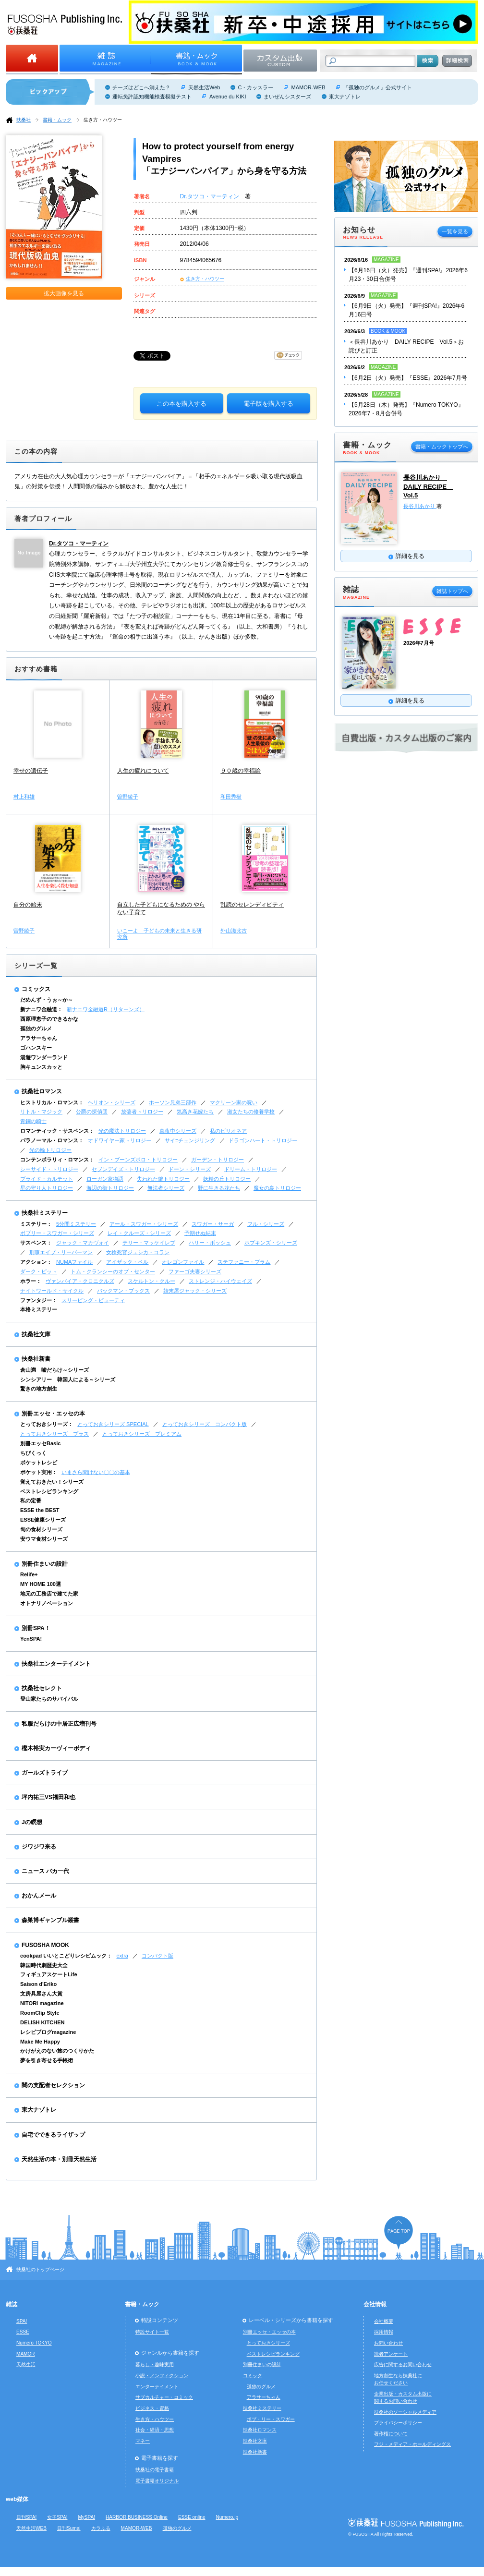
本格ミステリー (38, 1309)
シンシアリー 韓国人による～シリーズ (67, 1379)
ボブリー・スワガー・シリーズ (57, 1233)
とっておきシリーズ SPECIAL (113, 1424)
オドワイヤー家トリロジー (119, 1140)
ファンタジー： (38, 1300)
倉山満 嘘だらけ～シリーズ (54, 1370)
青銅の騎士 (33, 1121)
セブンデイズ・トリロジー (123, 1169)
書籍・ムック (57, 119)
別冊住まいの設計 (45, 1563)
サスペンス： (36, 1243)
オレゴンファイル (183, 1262)
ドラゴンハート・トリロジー (263, 1140)
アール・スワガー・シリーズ (143, 1224)
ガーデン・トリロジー (217, 1159)
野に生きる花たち (219, 1188)
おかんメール (39, 1895)
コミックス (36, 989)
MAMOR (25, 2354)
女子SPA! (57, 2517)
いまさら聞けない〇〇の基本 (95, 1472)
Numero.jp (227, 2517)
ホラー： (30, 1281)
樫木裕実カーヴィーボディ (56, 1748)
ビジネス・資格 (152, 2408)
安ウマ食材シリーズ (44, 1539)
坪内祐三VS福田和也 (48, 1797)
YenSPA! (31, 1639)
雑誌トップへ (452, 591)
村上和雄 (24, 796)
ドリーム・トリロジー (250, 1169)
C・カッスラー (255, 87)
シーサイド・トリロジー (49, 1169)
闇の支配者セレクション (53, 2085)
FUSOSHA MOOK (45, 1945)
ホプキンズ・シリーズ (270, 1243)
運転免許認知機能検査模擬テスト (152, 96)
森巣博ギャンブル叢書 (50, 1920)
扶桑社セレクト (42, 1688)
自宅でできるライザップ (53, 2134)
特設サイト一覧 (152, 2331)
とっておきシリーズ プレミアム (142, 1434)
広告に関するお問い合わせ (403, 2364)
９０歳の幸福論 (240, 770)
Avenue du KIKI (227, 96)
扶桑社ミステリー (45, 1212)
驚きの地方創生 (38, 1388)
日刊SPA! (26, 2517)
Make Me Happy (40, 2041)
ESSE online (192, 2517)
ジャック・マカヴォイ (82, 1243)
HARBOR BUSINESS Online (137, 2517)
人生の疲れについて (143, 770)
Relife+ (28, 1574)
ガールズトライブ (45, 1772)
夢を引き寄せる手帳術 (46, 2060)
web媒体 (17, 2499)
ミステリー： (36, 1224)
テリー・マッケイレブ (148, 1243)
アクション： (36, 1262)
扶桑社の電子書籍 (154, 2469)
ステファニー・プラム (244, 1262)
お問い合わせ (388, 2343)
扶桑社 (23, 119)
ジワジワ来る (39, 1846)
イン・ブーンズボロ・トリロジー (138, 1159)
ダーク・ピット (38, 1271)
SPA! (21, 2321)
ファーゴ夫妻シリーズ (195, 1271)
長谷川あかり (419, 506)
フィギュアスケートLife (48, 1974)
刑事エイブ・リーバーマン (61, 1252)
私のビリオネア (228, 1131)
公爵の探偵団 (92, 1111)
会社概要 (383, 2321)
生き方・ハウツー (103, 119)
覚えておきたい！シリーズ (52, 1482)
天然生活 (26, 2364)
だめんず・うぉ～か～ (46, 1000)
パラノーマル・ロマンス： (52, 1140)
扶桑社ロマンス (42, 1091)
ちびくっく (33, 1453)
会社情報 (375, 2304)
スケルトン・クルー (151, 1281)
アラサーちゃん (38, 1038)
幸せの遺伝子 (30, 770)
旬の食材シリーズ (41, 1529)
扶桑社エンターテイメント (56, 1663)
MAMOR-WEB (308, 87)
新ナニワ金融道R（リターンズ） (106, 1009)
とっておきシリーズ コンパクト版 (204, 1424)
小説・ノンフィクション (161, 2375)
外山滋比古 (233, 930)
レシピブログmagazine (48, 2032)
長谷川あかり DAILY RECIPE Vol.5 (428, 486)
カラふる (100, 2528)
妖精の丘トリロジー (227, 1179)
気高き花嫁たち (195, 1111)
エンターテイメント (157, 2386)
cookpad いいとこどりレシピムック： (66, 1956)
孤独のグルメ (36, 1028)
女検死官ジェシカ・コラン (137, 1252)
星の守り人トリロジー (46, 1188)
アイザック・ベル (127, 1262)
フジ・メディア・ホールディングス (412, 2444)
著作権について (391, 2433)
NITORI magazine (42, 2003)
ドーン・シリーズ (190, 1169)
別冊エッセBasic (40, 1443)
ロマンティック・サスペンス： (57, 1131)
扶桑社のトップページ (40, 2269)
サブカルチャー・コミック (164, 2397)
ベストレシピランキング (49, 1491)
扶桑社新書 (36, 1358)
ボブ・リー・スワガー (271, 2419)
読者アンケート (391, 2354)
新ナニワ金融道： (41, 1009)
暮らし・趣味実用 (154, 2364)
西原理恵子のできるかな (49, 1019)
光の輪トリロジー (50, 1150)
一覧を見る (455, 231)
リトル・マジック (41, 1111)
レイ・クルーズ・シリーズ (139, 1233)
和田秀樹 (231, 796)
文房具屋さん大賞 (41, 1993)
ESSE (22, 2331)
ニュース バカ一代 (45, 1871)
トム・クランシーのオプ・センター (113, 1271)
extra (122, 1956)
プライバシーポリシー (398, 2422)
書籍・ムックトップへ (441, 446)
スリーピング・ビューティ (93, 1300)
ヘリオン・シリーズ (111, 1102)
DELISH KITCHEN (42, 2022)
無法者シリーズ (165, 1188)
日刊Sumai (69, 2528)
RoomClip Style (40, 2013)
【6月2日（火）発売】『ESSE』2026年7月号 (408, 378)
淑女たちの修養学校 (251, 1111)
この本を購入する (181, 403)
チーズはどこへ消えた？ (141, 87)
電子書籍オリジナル (157, 2480)
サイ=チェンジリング (190, 1140)
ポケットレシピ (38, 1462)
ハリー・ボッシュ (210, 1243)
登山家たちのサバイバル (49, 1699)
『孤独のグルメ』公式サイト (377, 87)
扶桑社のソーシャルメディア (405, 2412)
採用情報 (383, 2331)
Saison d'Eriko (38, 1984)
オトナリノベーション (46, 1603)
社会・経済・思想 (154, 2429)
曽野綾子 (127, 796)
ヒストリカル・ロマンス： (52, 1102)
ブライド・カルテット (46, 1179)
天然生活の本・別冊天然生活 (59, 2159)
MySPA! (86, 2517)
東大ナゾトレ (345, 96)
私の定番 (30, 1500)
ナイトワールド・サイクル (52, 1291)
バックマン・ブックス (123, 1291)
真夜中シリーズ (177, 1131)
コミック (252, 2375)
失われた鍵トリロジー (163, 1179)
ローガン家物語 (104, 1179)
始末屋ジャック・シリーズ (195, 1291)
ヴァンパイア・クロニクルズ (80, 1281)
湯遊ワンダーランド (44, 1057)
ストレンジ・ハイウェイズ (220, 1281)
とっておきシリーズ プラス (54, 1434)
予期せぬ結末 (200, 1233)
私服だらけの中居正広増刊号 (59, 1723)
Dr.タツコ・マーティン (210, 196)
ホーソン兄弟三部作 (172, 1102)
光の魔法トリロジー (122, 1131)
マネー (142, 2440)
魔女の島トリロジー (277, 1188)
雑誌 (11, 2304)
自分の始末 (27, 904)
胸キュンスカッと (41, 1067)
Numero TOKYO (34, 2343)
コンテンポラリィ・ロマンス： (57, 1159)
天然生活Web (204, 87)
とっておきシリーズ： (46, 1424)
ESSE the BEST (40, 1510)
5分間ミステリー (76, 1224)
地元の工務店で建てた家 (49, 1593)
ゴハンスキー (36, 1048)
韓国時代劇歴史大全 (44, 1965)
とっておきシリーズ (268, 2343)
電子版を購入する (268, 403)
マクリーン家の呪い (233, 1102)
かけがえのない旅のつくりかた (57, 2051)
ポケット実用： (38, 1472)
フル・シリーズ (265, 1224)
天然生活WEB (31, 2528)
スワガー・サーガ (213, 1224)
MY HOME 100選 (40, 1584)
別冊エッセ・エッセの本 (53, 1413)
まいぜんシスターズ (287, 96)
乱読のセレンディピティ (252, 904)
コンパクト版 (157, 1956)
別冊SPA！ (36, 1628)
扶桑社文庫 (36, 1334)
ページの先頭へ (398, 2232)
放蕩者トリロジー (142, 1111)
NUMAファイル (74, 1262)
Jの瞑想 (32, 1822)
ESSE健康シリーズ (43, 1520)
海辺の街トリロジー (110, 1188)
